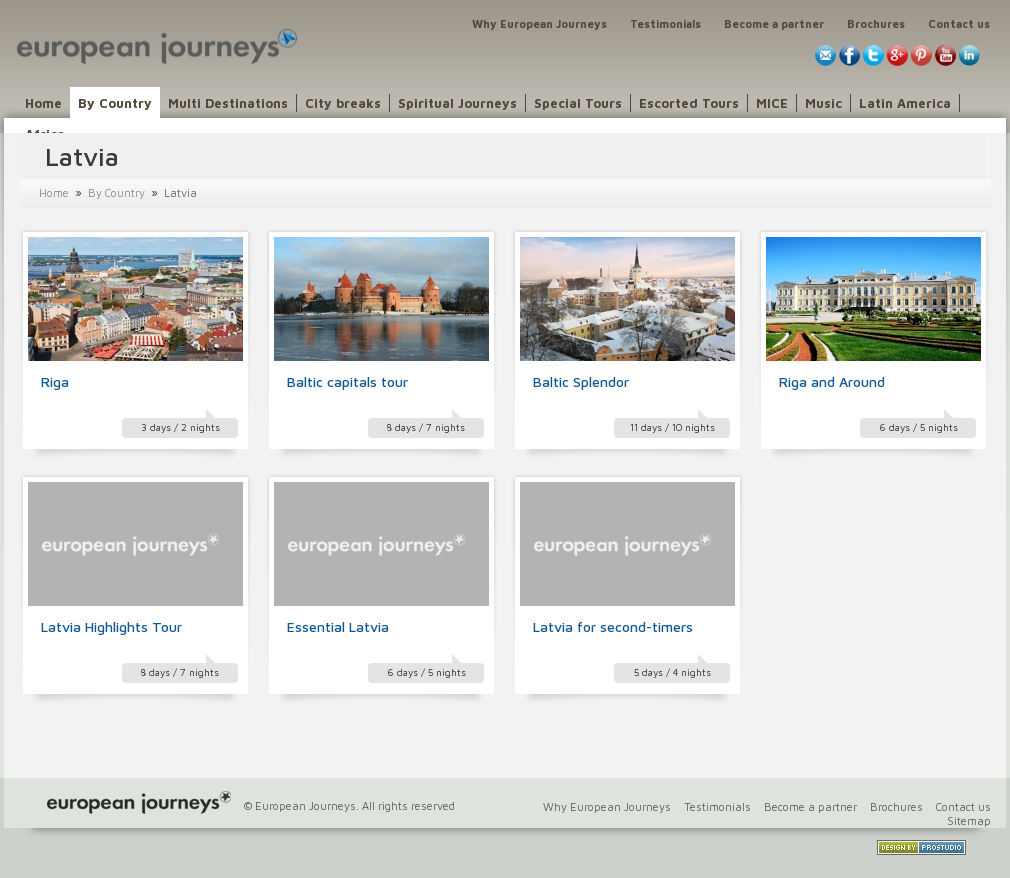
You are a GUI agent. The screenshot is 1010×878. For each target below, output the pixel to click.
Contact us (959, 23)
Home (43, 103)
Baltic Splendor (581, 381)
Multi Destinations (228, 103)
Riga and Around (832, 381)
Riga (55, 381)
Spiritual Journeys (457, 103)
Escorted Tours (689, 103)
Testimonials (665, 23)
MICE (772, 103)
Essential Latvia (338, 626)
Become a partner (774, 23)
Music (823, 103)
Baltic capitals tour (347, 381)
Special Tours (578, 103)
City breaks (343, 103)
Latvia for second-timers (613, 626)
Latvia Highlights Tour (111, 626)
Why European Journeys (539, 23)
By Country (115, 103)
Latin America (905, 103)
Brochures (876, 23)
